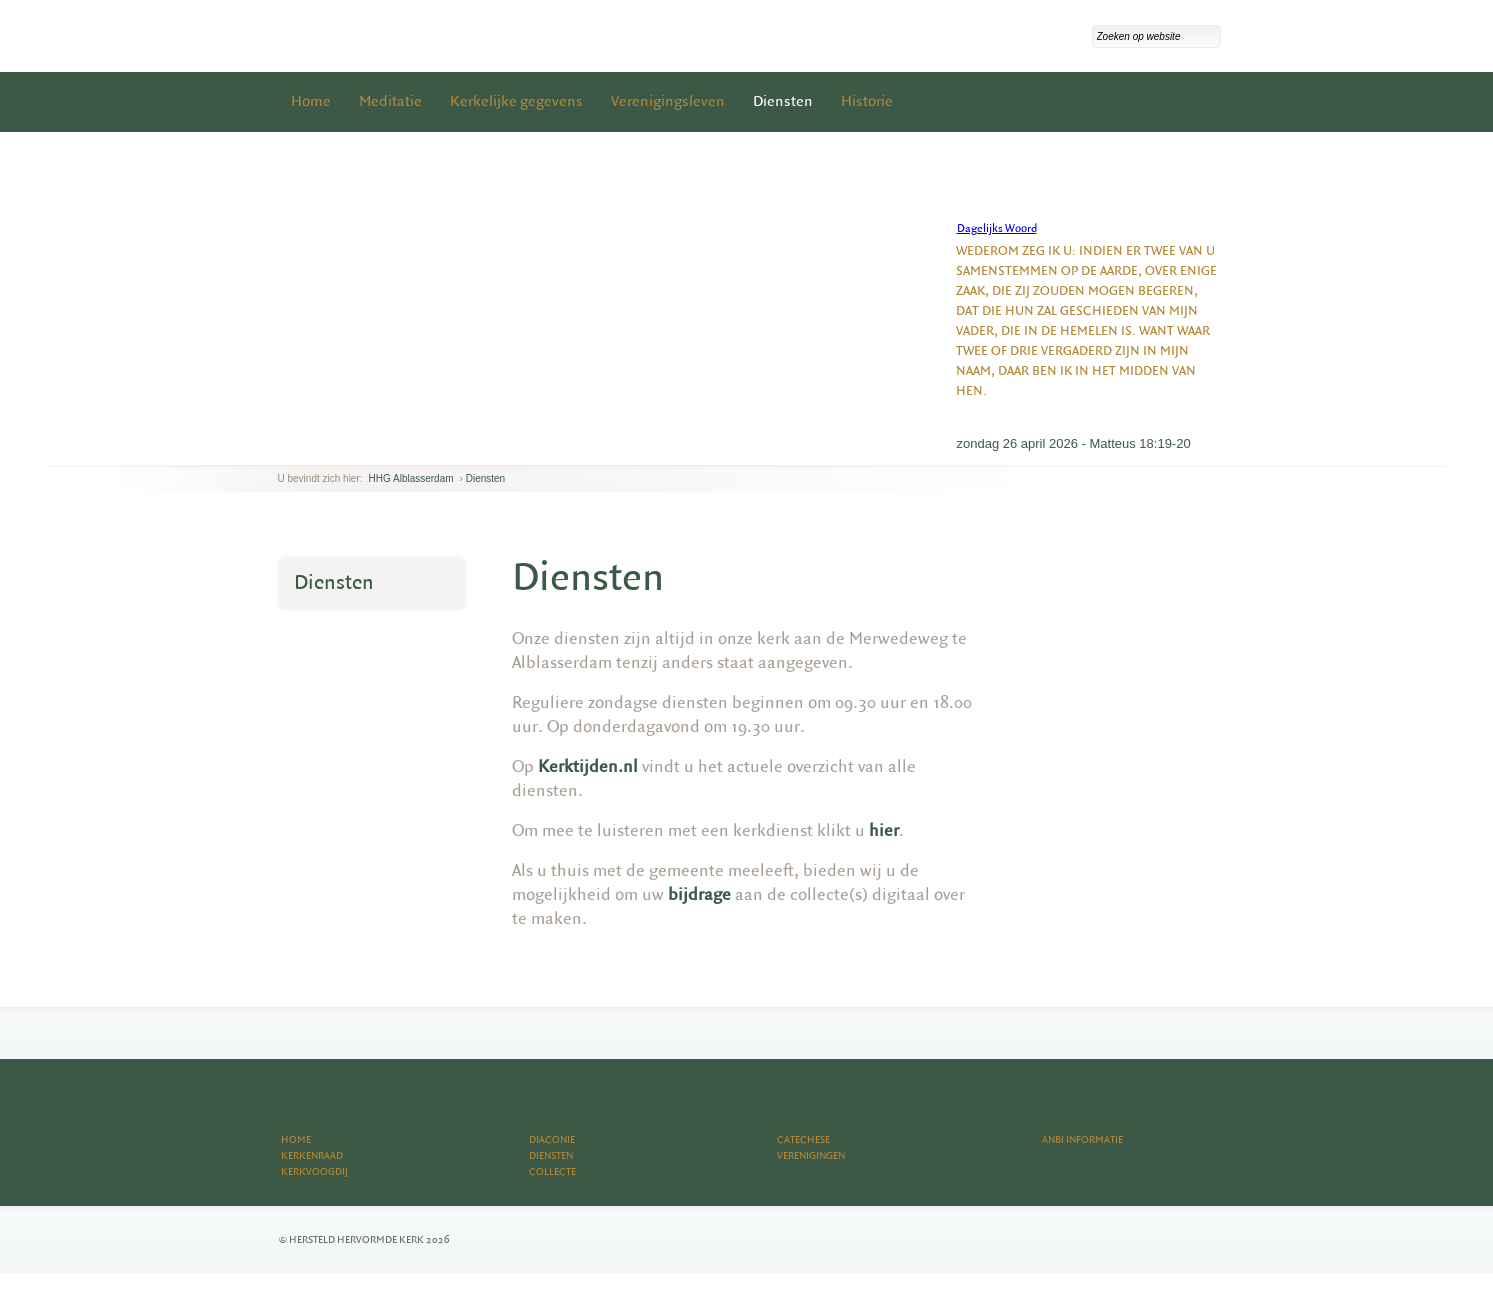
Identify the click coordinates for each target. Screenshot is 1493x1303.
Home (311, 101)
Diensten (783, 101)
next (307, 449)
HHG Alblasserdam (411, 478)
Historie (867, 101)
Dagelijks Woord (997, 228)
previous (283, 449)
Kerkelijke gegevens (516, 101)
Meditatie (390, 101)
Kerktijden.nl (588, 766)
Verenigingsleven (668, 101)
